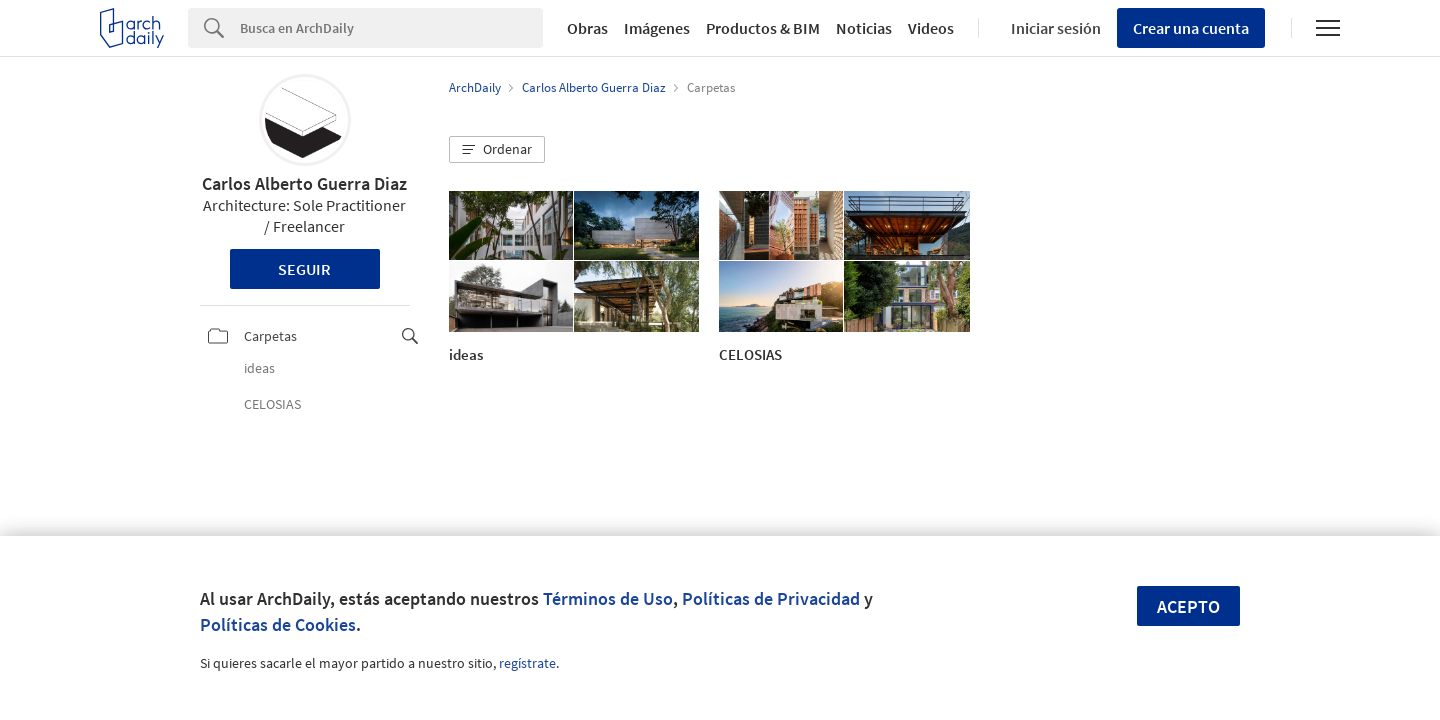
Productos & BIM (763, 28)
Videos (931, 28)
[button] (497, 150)
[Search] (391, 28)
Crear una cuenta (1191, 28)
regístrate (527, 663)
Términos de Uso (608, 598)
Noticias (864, 28)
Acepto (1188, 606)
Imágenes (657, 28)
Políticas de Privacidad (771, 598)
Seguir (304, 269)
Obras (587, 28)
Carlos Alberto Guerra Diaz (304, 183)
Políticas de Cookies (278, 624)
